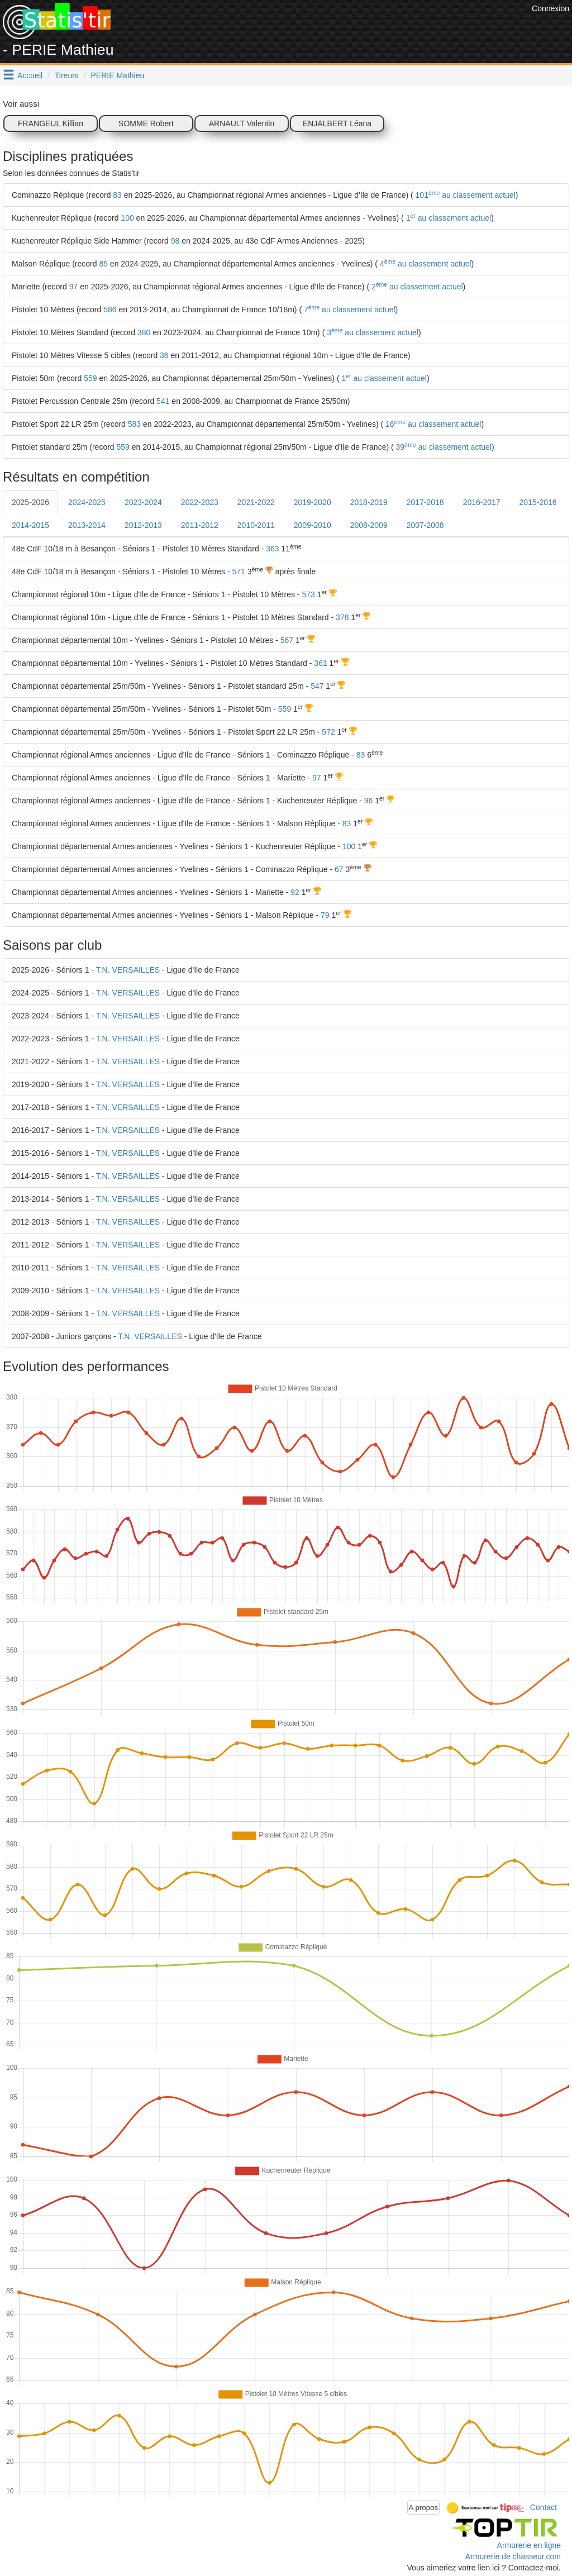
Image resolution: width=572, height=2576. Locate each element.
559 (90, 378)
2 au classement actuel (416, 286)
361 (320, 663)
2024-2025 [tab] (87, 502)
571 (238, 571)
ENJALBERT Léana (337, 123)
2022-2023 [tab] (199, 502)
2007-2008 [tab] (425, 525)
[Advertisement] (325, 28)
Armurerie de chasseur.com (513, 2556)
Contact (543, 2506)
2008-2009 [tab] (369, 525)
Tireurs (67, 75)
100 (127, 217)
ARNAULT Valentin (242, 123)
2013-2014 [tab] (87, 525)
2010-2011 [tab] (256, 525)
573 (308, 594)
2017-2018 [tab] (425, 502)
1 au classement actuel (447, 217)
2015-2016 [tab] (538, 502)
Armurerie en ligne (529, 2545)
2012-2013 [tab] (143, 525)
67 (339, 869)
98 (175, 240)
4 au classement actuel (424, 263)
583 (134, 424)
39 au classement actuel (443, 446)
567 (286, 640)
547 (317, 686)
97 (73, 286)
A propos (423, 2507)
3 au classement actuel (371, 332)
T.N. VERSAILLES (128, 969)
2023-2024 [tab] (143, 502)
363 (272, 548)
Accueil (29, 75)
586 (109, 309)
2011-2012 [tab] (199, 525)
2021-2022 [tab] (256, 502)
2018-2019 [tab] (369, 502)
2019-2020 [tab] (312, 502)
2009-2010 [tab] (312, 525)
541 (162, 401)
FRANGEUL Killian (50, 123)
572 (328, 731)
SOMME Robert (146, 123)
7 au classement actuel (348, 309)
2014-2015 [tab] (30, 525)
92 (294, 892)
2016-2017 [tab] (481, 502)
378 (342, 617)
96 (368, 800)
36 (164, 355)
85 (103, 263)
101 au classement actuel (464, 195)
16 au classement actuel (432, 424)
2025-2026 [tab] (30, 502)
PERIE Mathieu (118, 75)
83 (117, 195)
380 (143, 332)
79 (325, 915)
